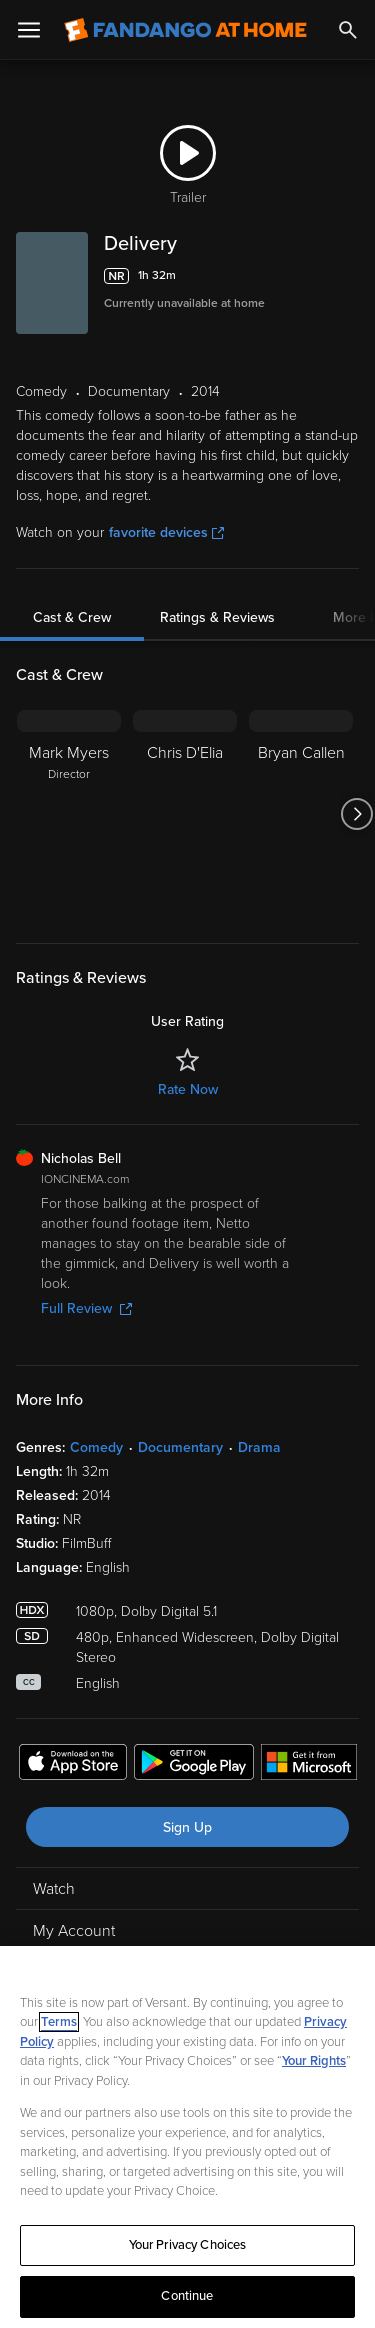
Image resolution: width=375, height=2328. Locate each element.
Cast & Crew (72, 617)
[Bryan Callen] (301, 814)
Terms (59, 2022)
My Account (74, 1931)
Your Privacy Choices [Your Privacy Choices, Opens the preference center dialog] (188, 2245)
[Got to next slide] (356, 814)
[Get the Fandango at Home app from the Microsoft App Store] (309, 1765)
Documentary (180, 1447)
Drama (259, 1447)
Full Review (86, 1308)
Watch (54, 1889)
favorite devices (166, 532)
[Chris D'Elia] (185, 814)
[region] (187, 2137)
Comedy (96, 1447)
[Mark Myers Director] (69, 814)
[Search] (348, 30)
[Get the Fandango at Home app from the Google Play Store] (194, 1765)
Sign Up (187, 1827)
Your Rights (314, 2061)
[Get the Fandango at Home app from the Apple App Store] (73, 1765)
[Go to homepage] (185, 30)
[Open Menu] (29, 30)
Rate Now (188, 1089)
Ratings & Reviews (217, 617)
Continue (187, 2296)
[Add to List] (349, 276)
